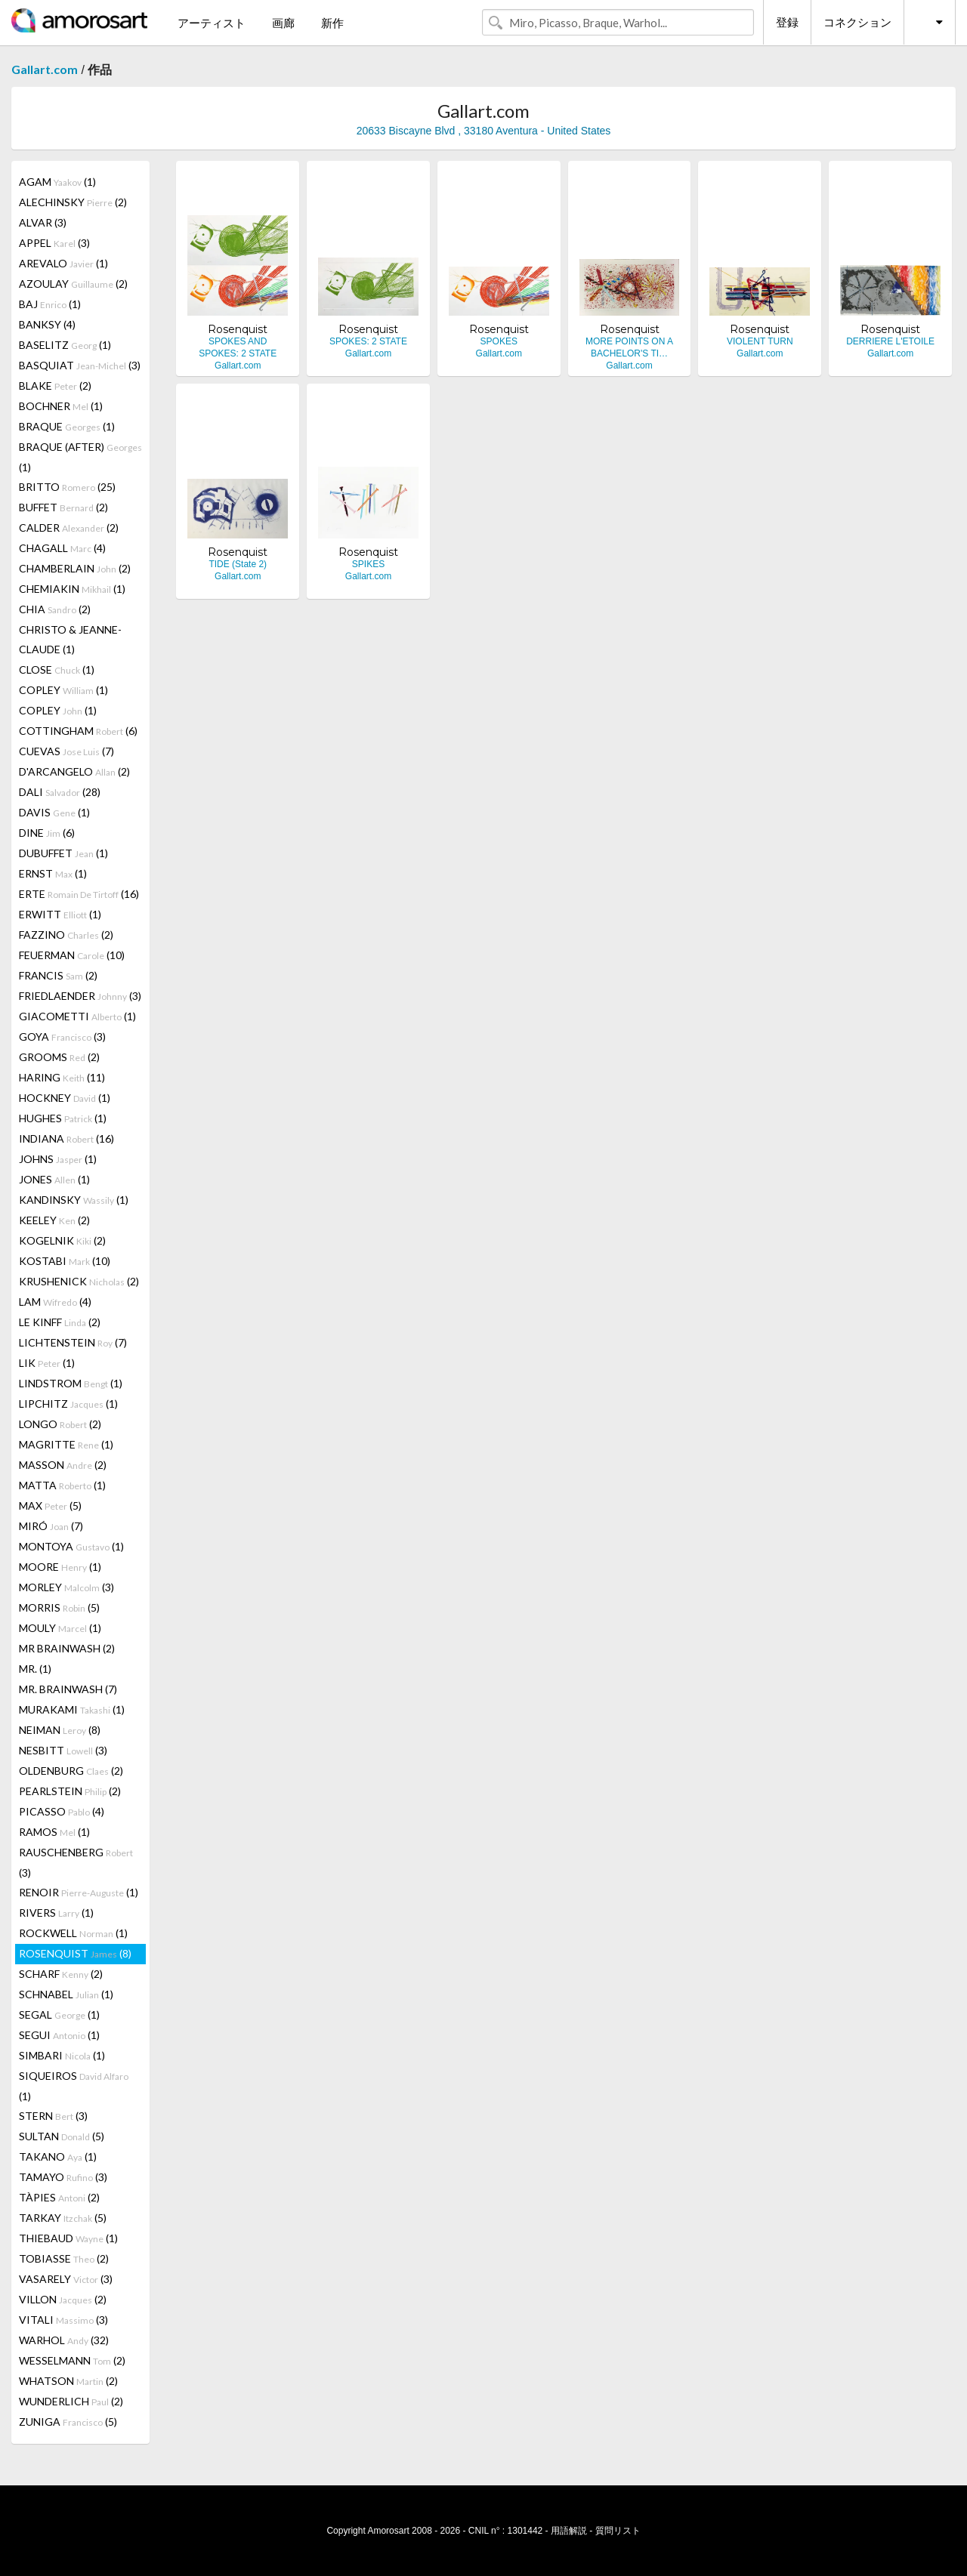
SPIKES (368, 564)
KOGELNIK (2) (62, 1240)
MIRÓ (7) (51, 1525)
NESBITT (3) (63, 1750)
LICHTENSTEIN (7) (73, 1342)
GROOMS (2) (59, 1056)
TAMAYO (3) (63, 2176)
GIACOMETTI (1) (77, 1016)
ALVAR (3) (42, 222)
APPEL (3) (54, 242)
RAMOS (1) (54, 1831)
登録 (787, 22)
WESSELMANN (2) (72, 2360)
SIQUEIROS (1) (73, 2085)
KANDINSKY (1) (73, 1199)
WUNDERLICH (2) (71, 2401)
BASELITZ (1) (65, 344)
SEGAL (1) (59, 2014)
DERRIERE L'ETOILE (890, 341)
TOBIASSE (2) (64, 2258)
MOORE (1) (60, 1566)
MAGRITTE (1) (66, 1444)
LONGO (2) (60, 1424)
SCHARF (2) (61, 1973)
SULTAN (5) (61, 2136)
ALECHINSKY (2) (73, 202)
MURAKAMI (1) (72, 1709)
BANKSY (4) (47, 324)
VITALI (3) (63, 2319)
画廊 (283, 22)
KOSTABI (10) (64, 1260)
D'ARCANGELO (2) (74, 771)
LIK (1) (47, 1362)
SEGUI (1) (59, 2034)
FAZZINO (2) (66, 934)
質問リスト (618, 2530)
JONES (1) (54, 1179)
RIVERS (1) (56, 1912)
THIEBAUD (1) (68, 2238)
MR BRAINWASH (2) (67, 1648)
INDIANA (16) (66, 1138)
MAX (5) (50, 1505)
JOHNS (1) (58, 1158)
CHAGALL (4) (62, 547)
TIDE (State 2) (238, 564)
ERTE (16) (79, 893)
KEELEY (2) (54, 1220)
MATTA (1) (62, 1485)
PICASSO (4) (61, 1811)
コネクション (857, 22)
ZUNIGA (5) (68, 2421)
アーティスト (212, 22)
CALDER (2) (69, 527)
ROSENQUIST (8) (75, 1953)
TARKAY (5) (63, 2217)
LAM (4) (55, 1301)
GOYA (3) (62, 1036)
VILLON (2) (63, 2299)
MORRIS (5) (59, 1607)
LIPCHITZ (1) (68, 1403)
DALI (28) (59, 791)
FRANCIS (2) (58, 975)
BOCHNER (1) (61, 406)
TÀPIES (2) (59, 2197)
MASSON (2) (63, 1464)
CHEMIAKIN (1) (72, 588)
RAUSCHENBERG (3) (76, 1862)
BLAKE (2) (55, 385)
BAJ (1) (50, 304)
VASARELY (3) (66, 2278)
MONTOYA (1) (71, 1546)
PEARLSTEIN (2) (70, 1791)
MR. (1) (35, 1668)
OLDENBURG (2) (71, 1770)
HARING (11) (62, 1077)
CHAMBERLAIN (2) (75, 568)
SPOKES (498, 341)
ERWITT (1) (60, 914)
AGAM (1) (57, 181)
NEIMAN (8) (59, 1729)
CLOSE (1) (56, 669)
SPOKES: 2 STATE (368, 341)
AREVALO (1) (63, 263)
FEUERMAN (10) (72, 955)
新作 (332, 22)
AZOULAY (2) (73, 283)
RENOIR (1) (78, 1892)
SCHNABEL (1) (66, 1994)
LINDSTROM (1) (70, 1383)
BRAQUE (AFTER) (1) (80, 457)
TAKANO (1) (58, 2156)
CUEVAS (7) (66, 751)
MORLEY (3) (66, 1587)
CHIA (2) (55, 609)
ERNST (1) (53, 873)
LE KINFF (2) (59, 1322)
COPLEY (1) (63, 689)
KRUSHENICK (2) (79, 1281)
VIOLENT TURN (760, 341)
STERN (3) (53, 2115)
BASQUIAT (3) (80, 365)
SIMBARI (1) (62, 2055)
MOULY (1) (60, 1627)
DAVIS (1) (54, 812)
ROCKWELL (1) (73, 1933)
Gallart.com (44, 69)
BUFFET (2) (63, 507)
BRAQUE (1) (67, 426)
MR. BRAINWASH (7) (68, 1689)
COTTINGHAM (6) (78, 730)
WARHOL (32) (64, 2340)
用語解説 (569, 2530)
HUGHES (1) (63, 1118)
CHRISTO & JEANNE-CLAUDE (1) (70, 639)
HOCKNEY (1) (64, 1097)
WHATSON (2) (68, 2380)
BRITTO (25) (67, 486)
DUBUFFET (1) (63, 853)
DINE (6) (47, 832)
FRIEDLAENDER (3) (80, 995)
